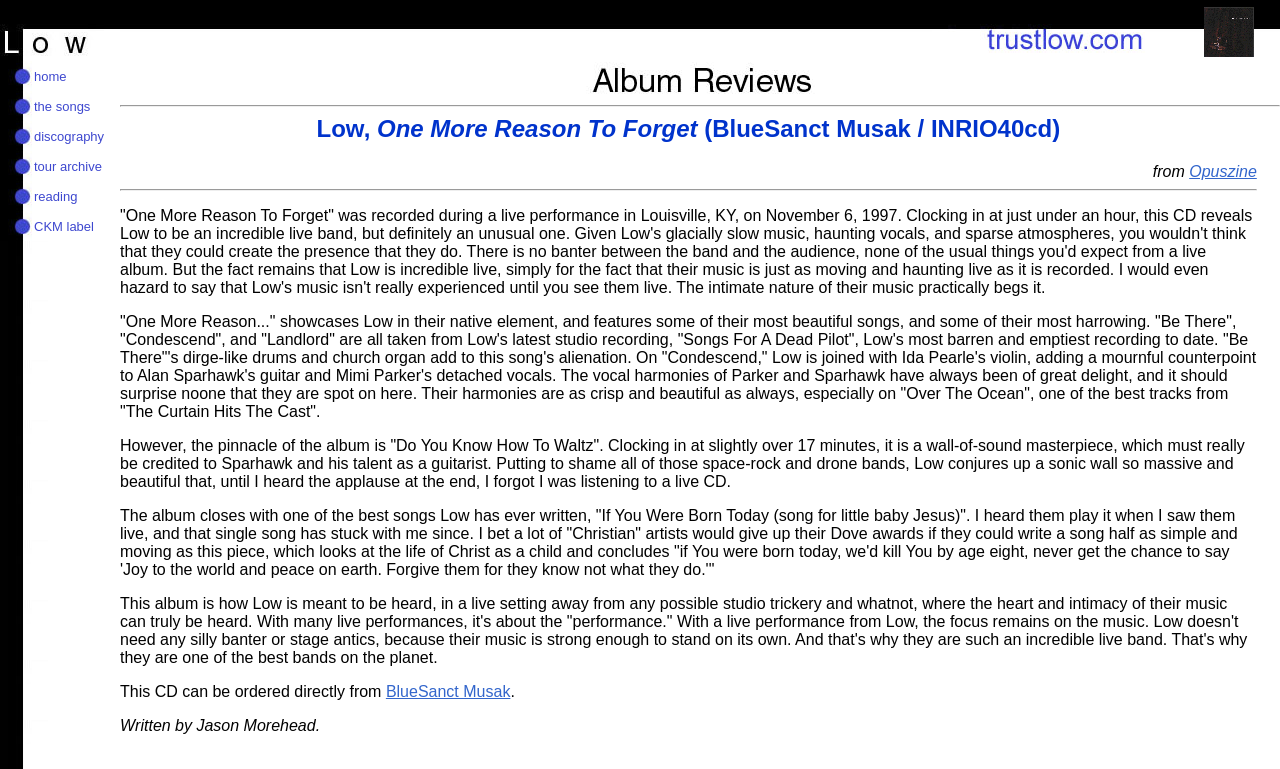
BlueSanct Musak (448, 691)
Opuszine (1223, 171)
